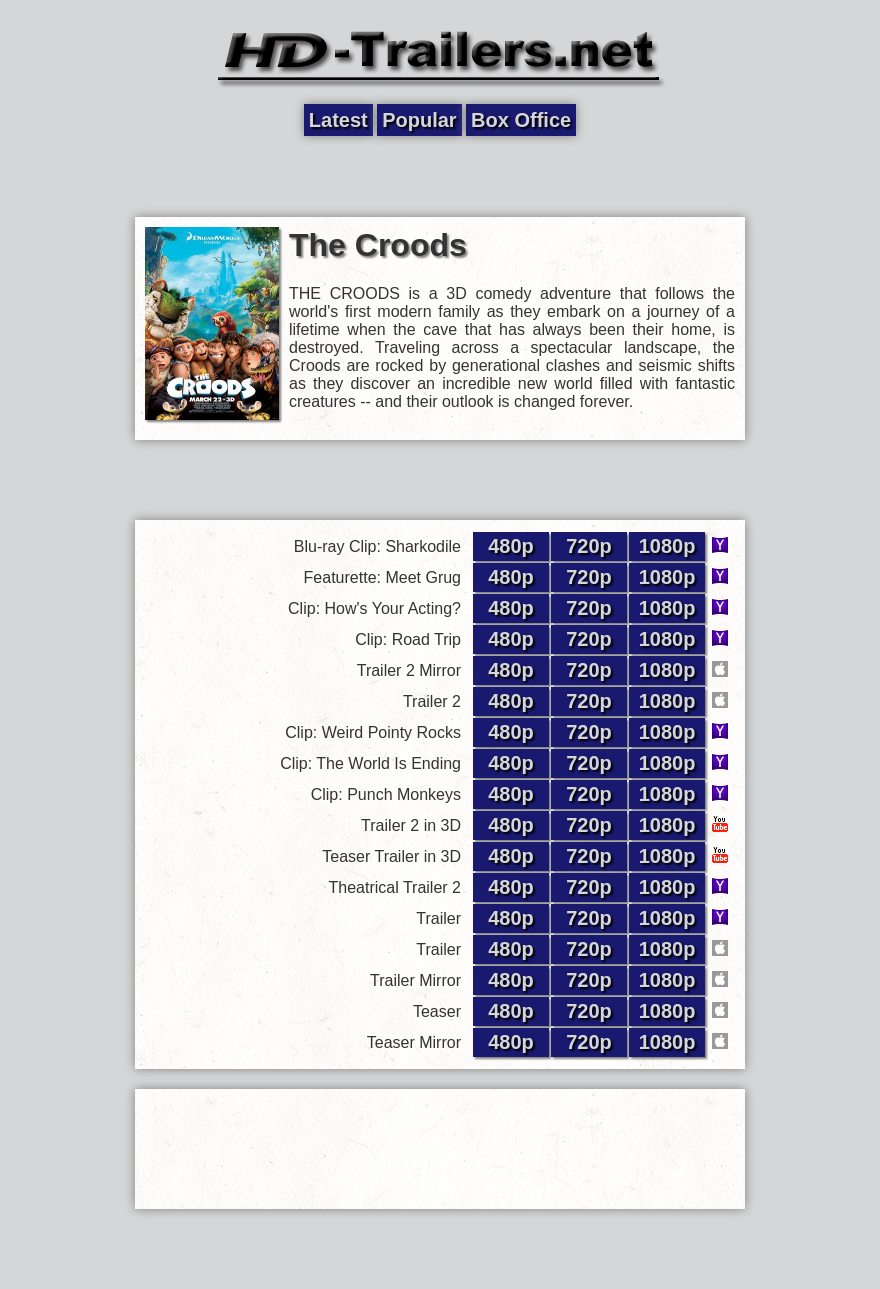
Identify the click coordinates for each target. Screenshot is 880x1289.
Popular (419, 120)
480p (511, 546)
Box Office (521, 120)
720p (589, 546)
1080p (667, 546)
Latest (338, 120)
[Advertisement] (440, 177)
